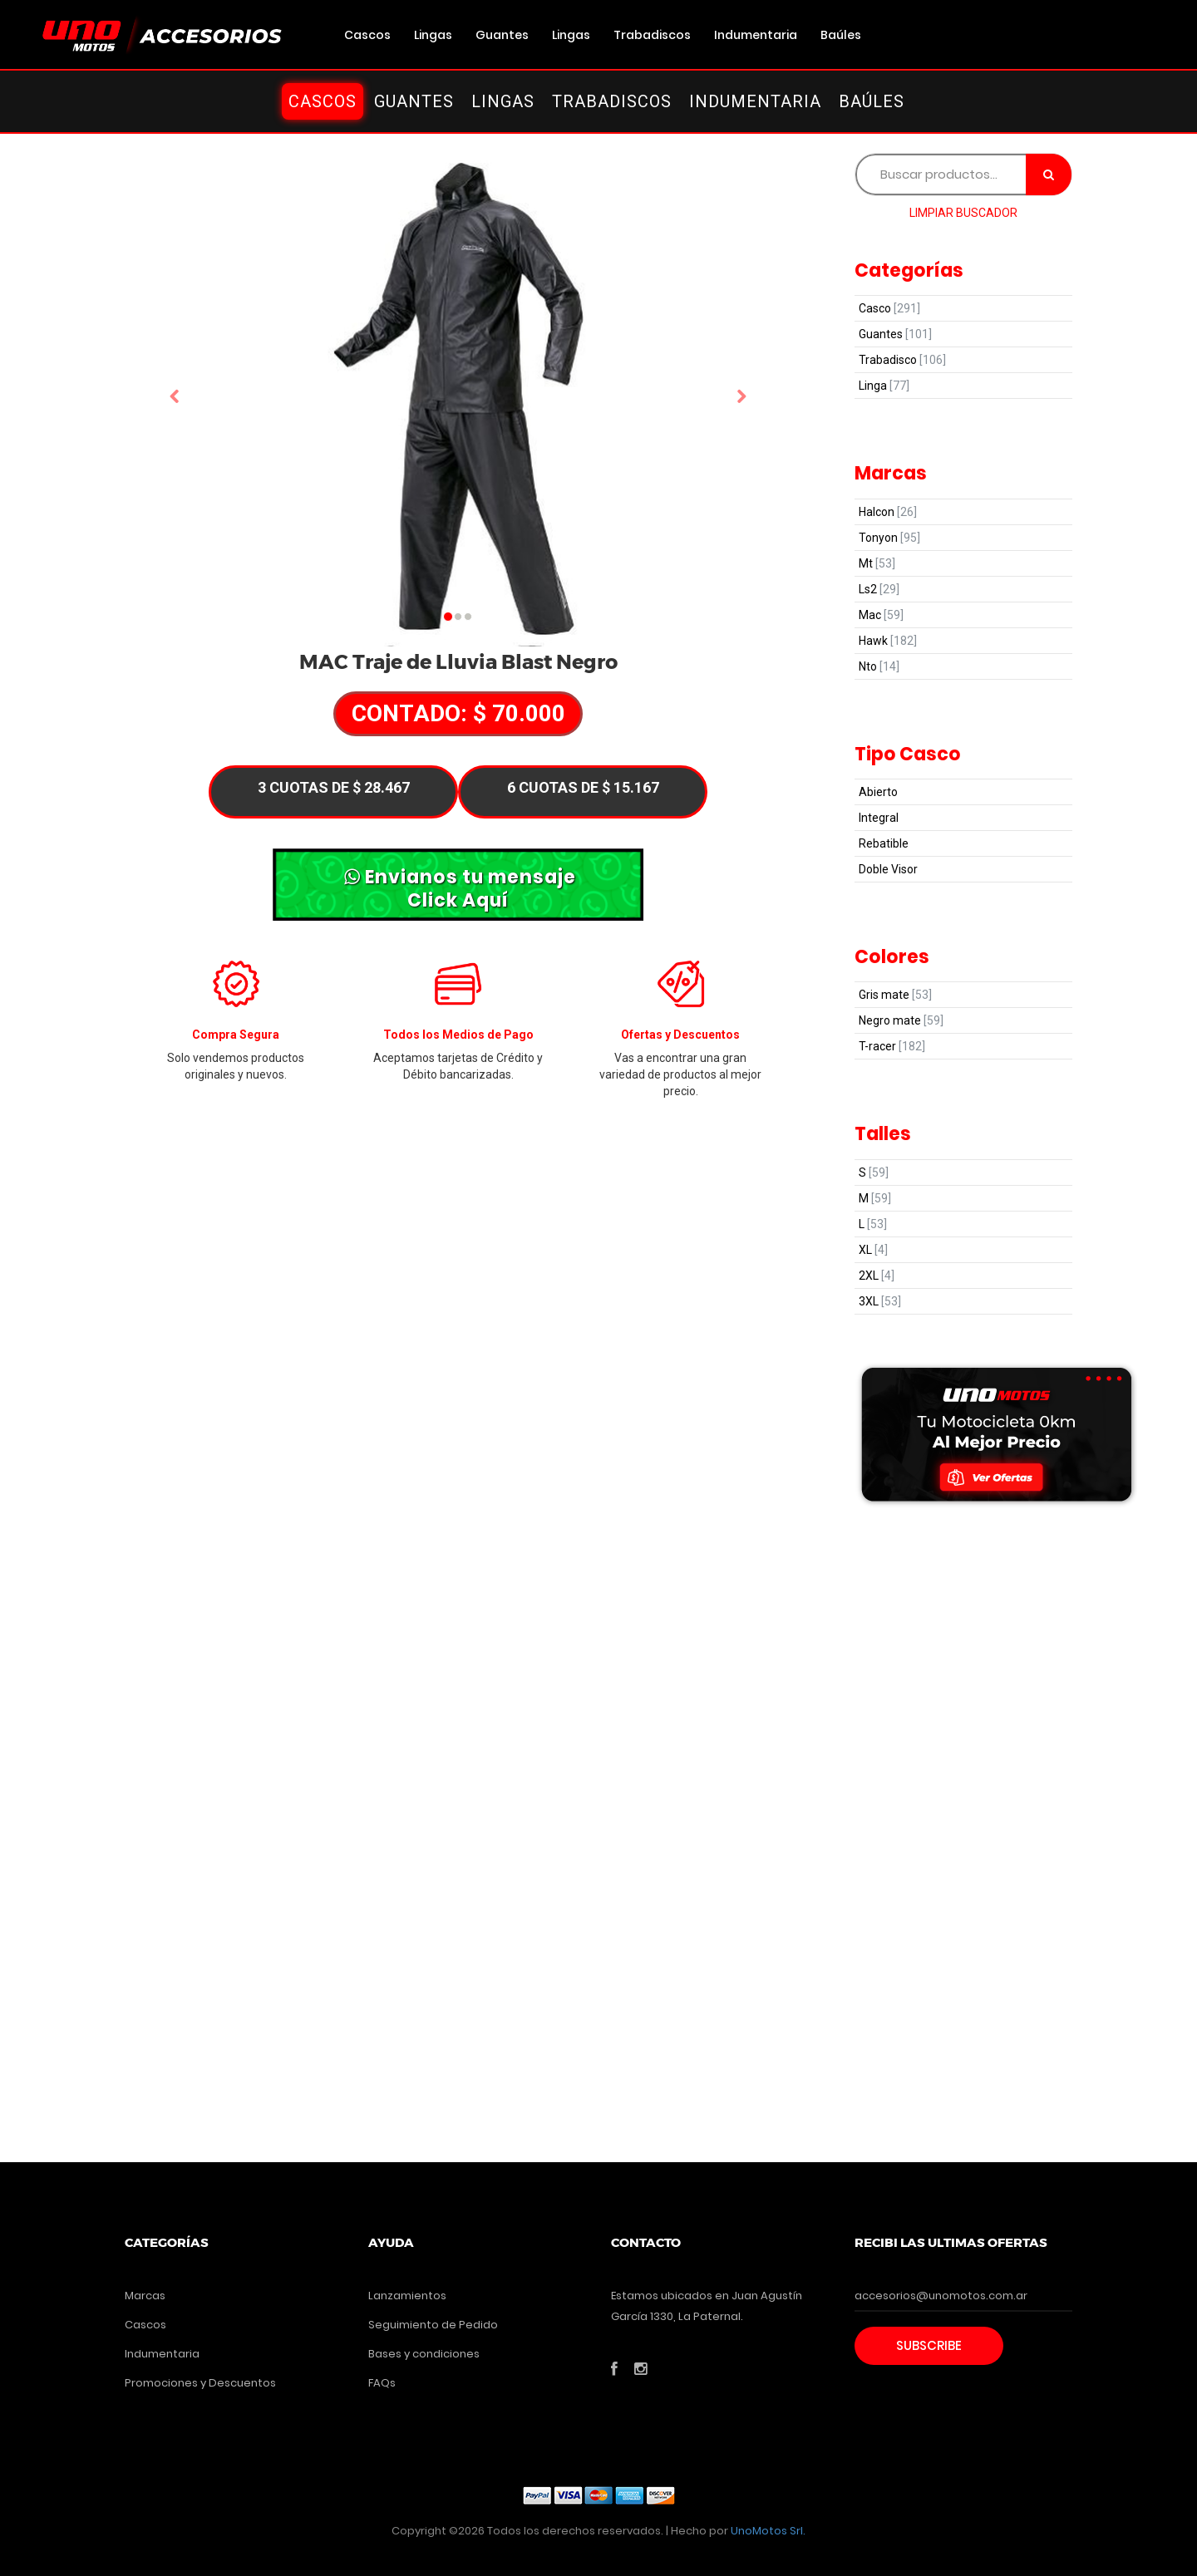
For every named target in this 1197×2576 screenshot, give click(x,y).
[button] (174, 397)
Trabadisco (902, 359)
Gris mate (895, 994)
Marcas (145, 2295)
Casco (889, 308)
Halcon (888, 512)
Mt (877, 563)
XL (873, 1249)
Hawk (888, 640)
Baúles (840, 35)
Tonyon (889, 537)
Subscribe (929, 2345)
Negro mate (901, 1020)
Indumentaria (755, 35)
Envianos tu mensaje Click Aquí (460, 887)
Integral (879, 817)
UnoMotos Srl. (768, 2531)
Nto (879, 666)
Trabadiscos (652, 35)
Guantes (502, 35)
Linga (884, 385)
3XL (880, 1301)
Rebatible (884, 843)
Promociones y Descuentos (200, 2383)
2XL (876, 1275)
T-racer (892, 1046)
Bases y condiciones (424, 2354)
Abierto (878, 792)
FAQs (382, 2383)
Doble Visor (888, 869)
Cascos (367, 35)
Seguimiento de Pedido (433, 2325)
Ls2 (879, 589)
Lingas (433, 35)
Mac (881, 615)
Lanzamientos (407, 2295)
